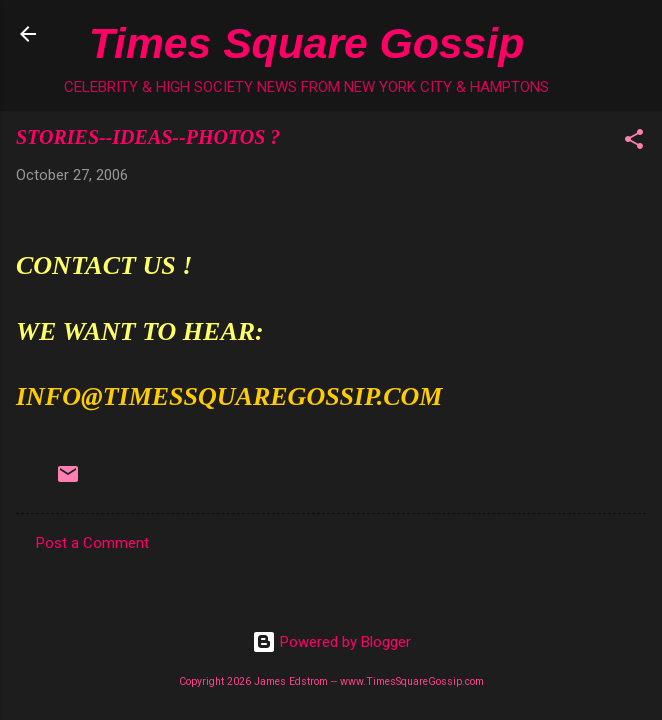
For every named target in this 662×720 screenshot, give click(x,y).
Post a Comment (92, 543)
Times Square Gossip (306, 43)
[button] (634, 142)
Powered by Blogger (331, 642)
